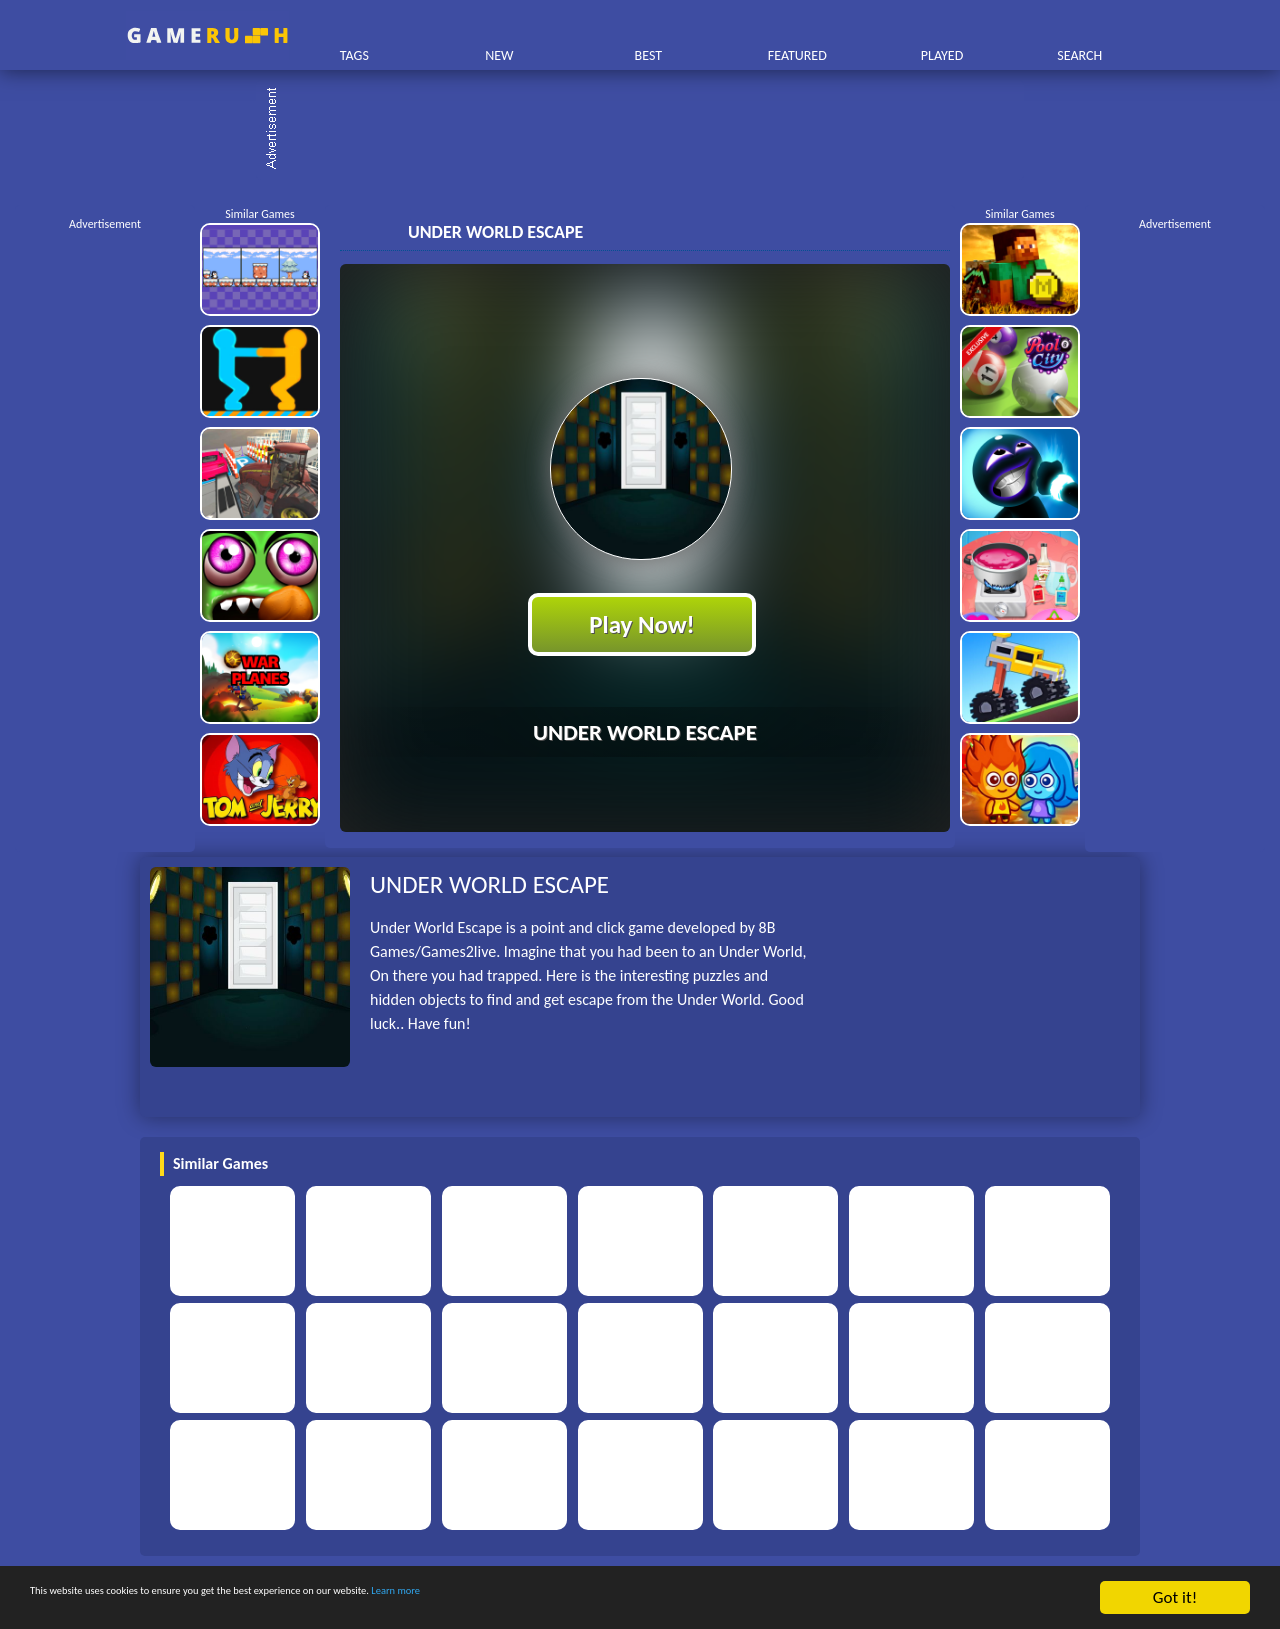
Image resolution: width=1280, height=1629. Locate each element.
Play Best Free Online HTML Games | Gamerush (207, 35)
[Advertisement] (650, 130)
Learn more (624, 1598)
